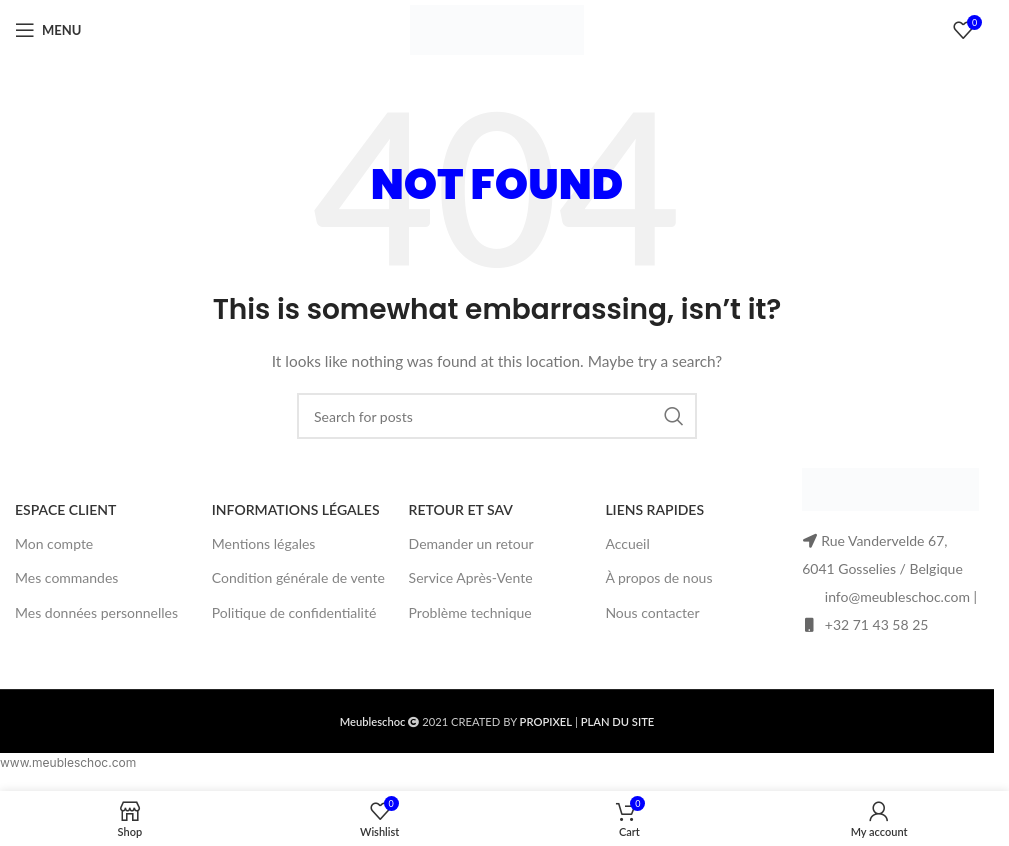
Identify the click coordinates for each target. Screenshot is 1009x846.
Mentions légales (264, 543)
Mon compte (54, 543)
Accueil (627, 543)
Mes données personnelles (96, 612)
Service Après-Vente (471, 577)
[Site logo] (497, 28)
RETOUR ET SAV (461, 509)
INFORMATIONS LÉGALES (296, 509)
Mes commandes (66, 577)
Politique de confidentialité (294, 612)
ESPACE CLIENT (65, 509)
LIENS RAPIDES (654, 509)
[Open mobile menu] (48, 30)
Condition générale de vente (298, 577)
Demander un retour (471, 543)
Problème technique (470, 612)
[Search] (497, 416)
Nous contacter (652, 612)
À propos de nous (658, 577)
